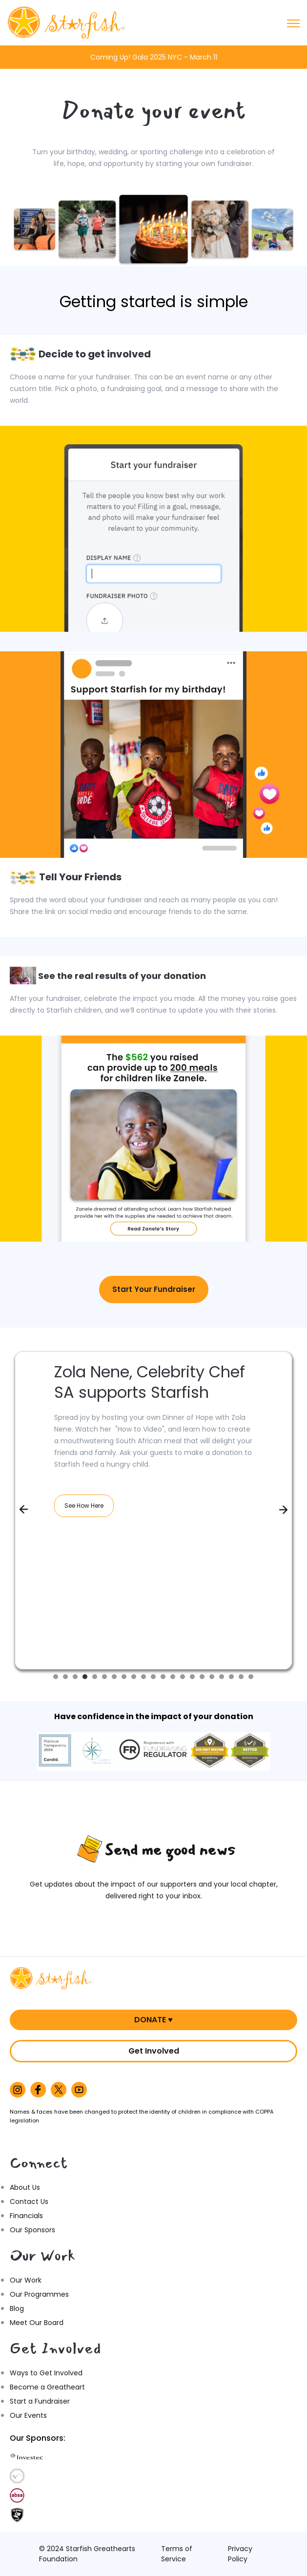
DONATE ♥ (153, 2019)
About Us (25, 2187)
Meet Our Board (36, 2322)
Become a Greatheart (47, 2387)
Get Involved (153, 2051)
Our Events (28, 2415)
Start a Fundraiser (40, 2401)
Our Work (25, 2280)
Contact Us (29, 2201)
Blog (17, 2308)
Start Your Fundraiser (153, 1289)
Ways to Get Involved (46, 2373)
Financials (26, 2216)
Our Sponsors (32, 2230)
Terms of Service (176, 2554)
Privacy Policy (240, 2554)
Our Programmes (39, 2294)
